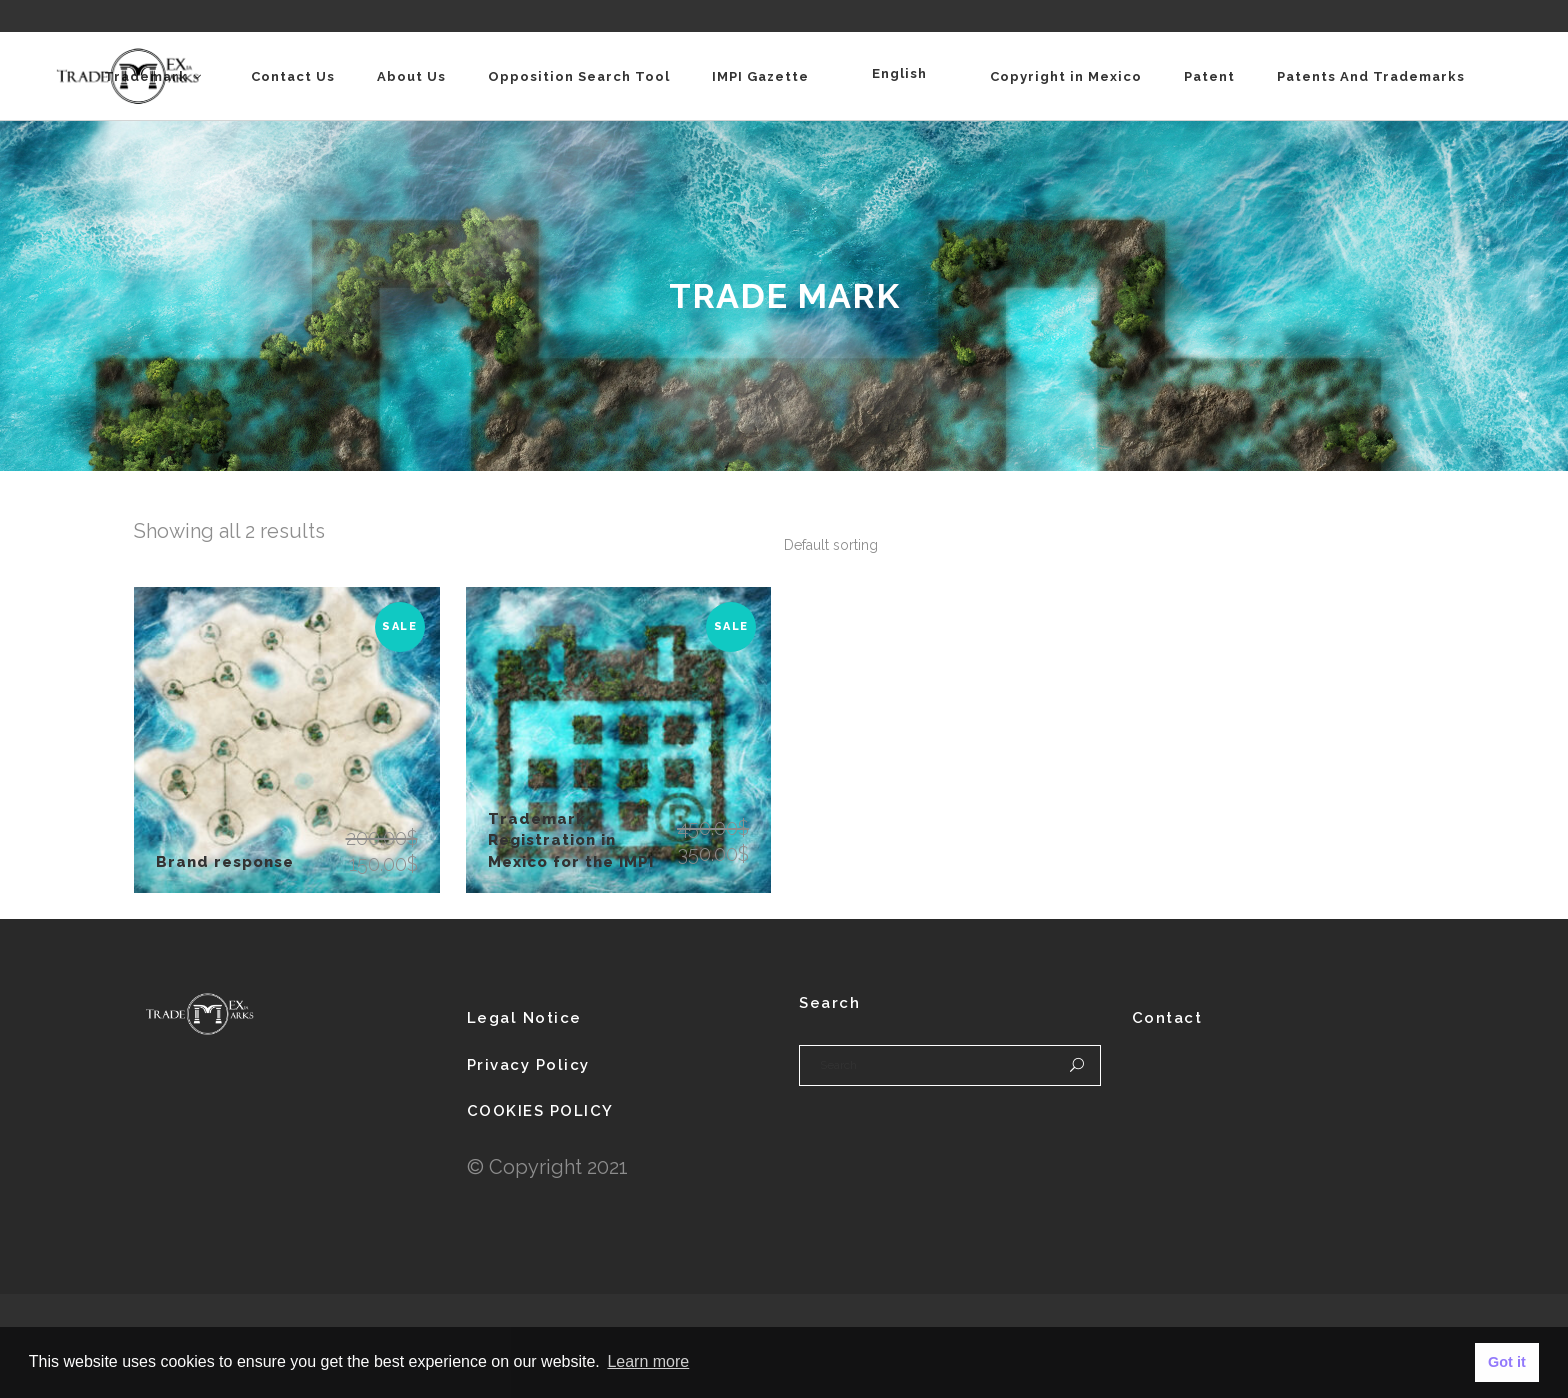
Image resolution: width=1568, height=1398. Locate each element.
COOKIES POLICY (540, 1111)
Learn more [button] (648, 1361)
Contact (1167, 1018)
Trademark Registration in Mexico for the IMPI (571, 840)
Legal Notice (524, 1018)
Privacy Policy (528, 1065)
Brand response (225, 862)
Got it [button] (1507, 1362)
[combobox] (831, 545)
